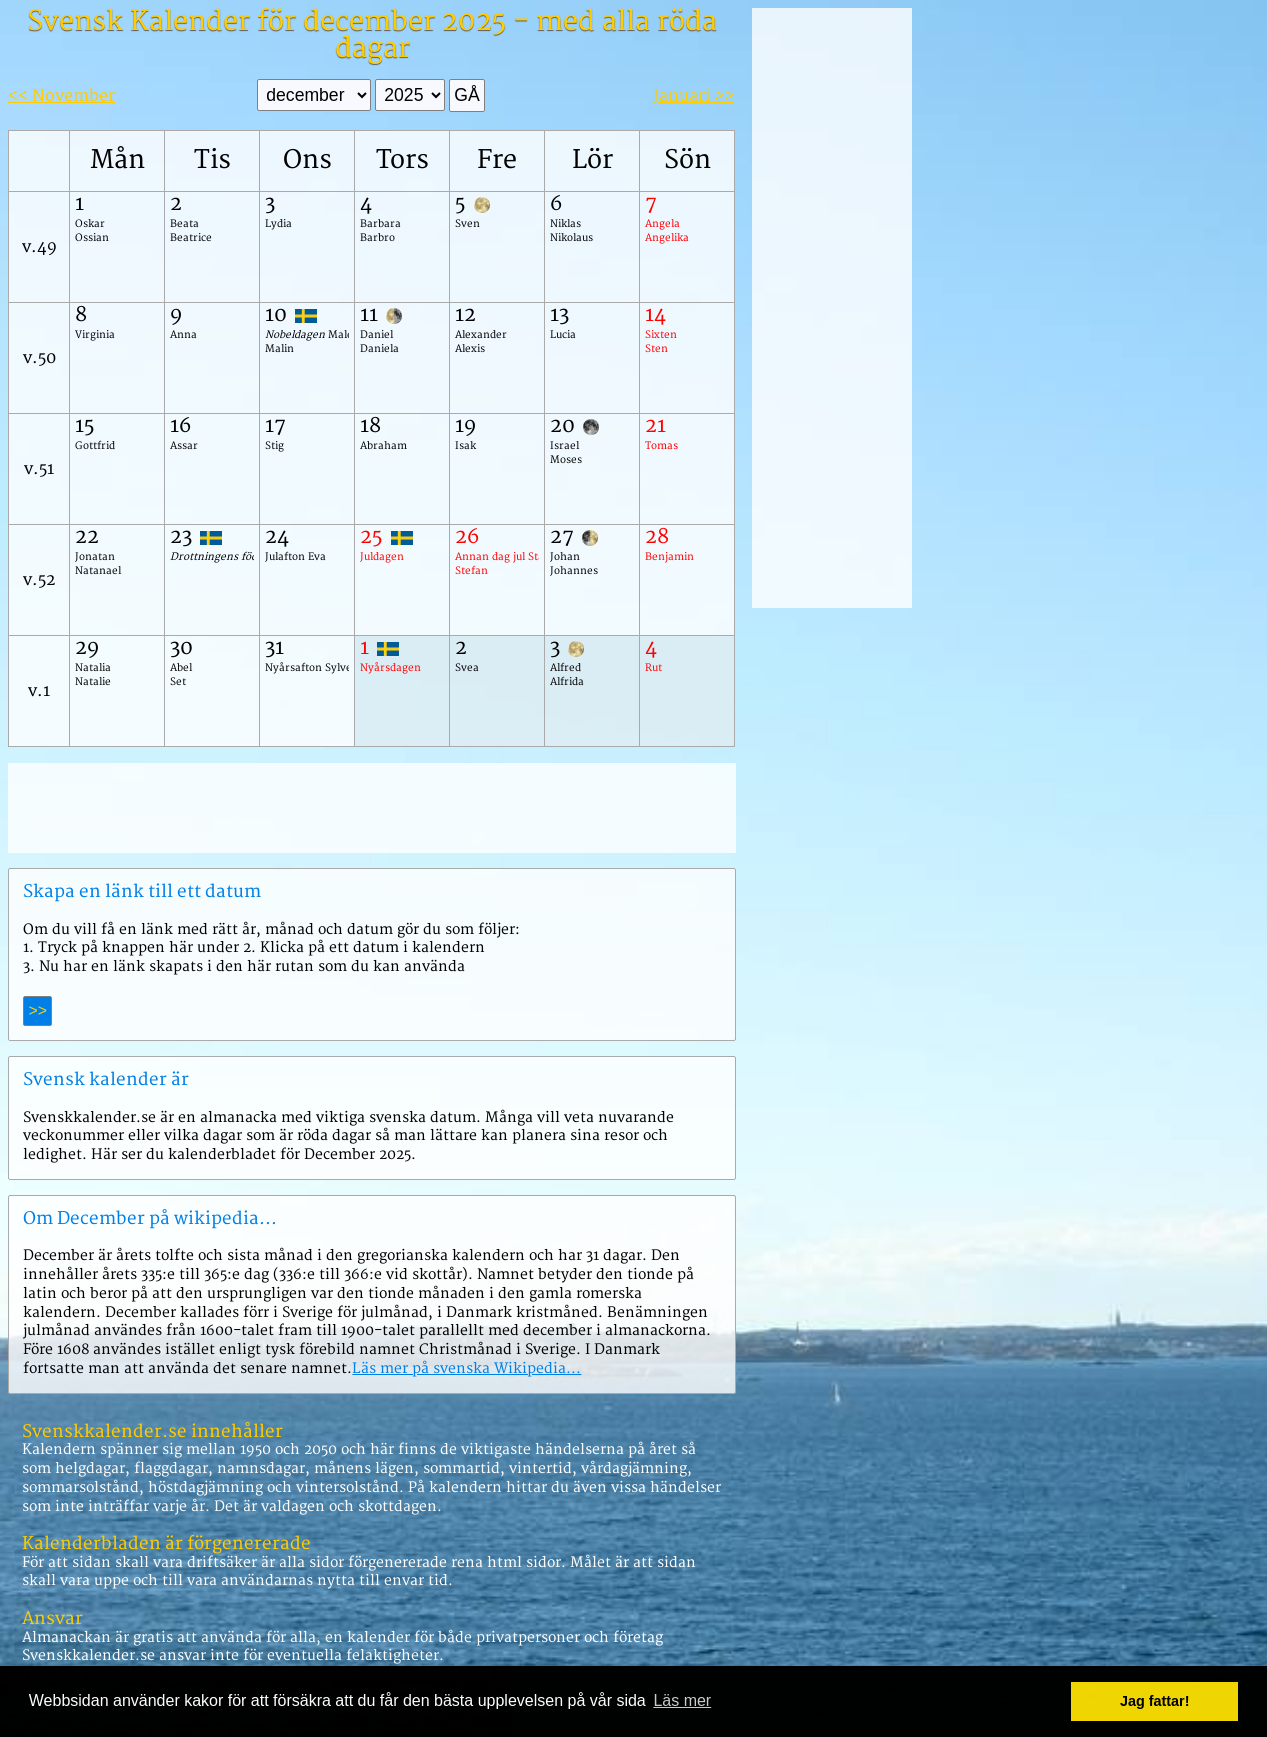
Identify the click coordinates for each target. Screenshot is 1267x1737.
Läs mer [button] (682, 1700)
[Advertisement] (372, 808)
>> (37, 1010)
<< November (61, 96)
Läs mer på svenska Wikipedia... (466, 1368)
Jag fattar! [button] (1155, 1701)
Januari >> (693, 96)
